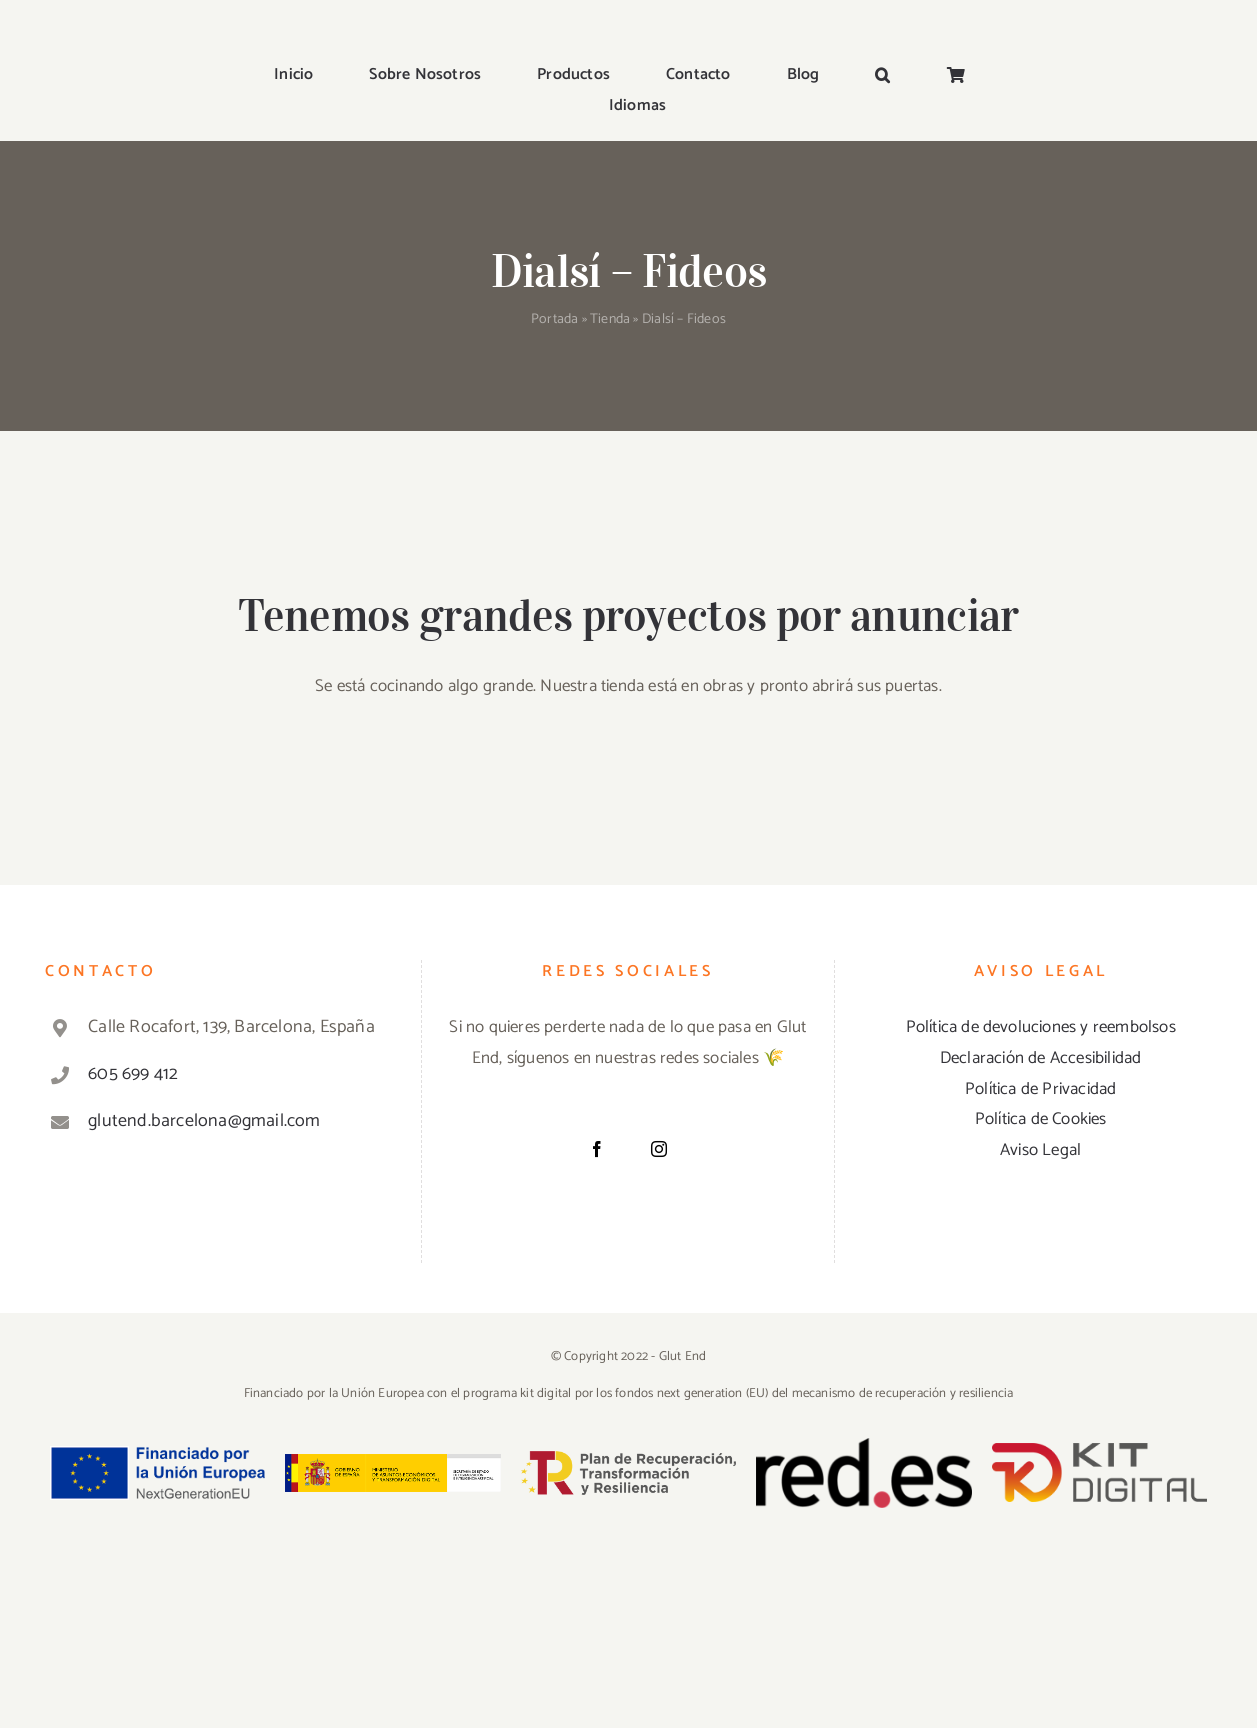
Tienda (610, 319)
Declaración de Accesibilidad (1041, 1058)
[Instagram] (659, 1149)
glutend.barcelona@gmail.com (204, 1121)
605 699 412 (133, 1074)
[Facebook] (597, 1149)
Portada (554, 319)
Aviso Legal (1040, 1150)
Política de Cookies (1041, 1119)
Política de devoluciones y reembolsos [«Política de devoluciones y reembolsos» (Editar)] (1041, 1027)
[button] (882, 76)
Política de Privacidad (1040, 1089)
